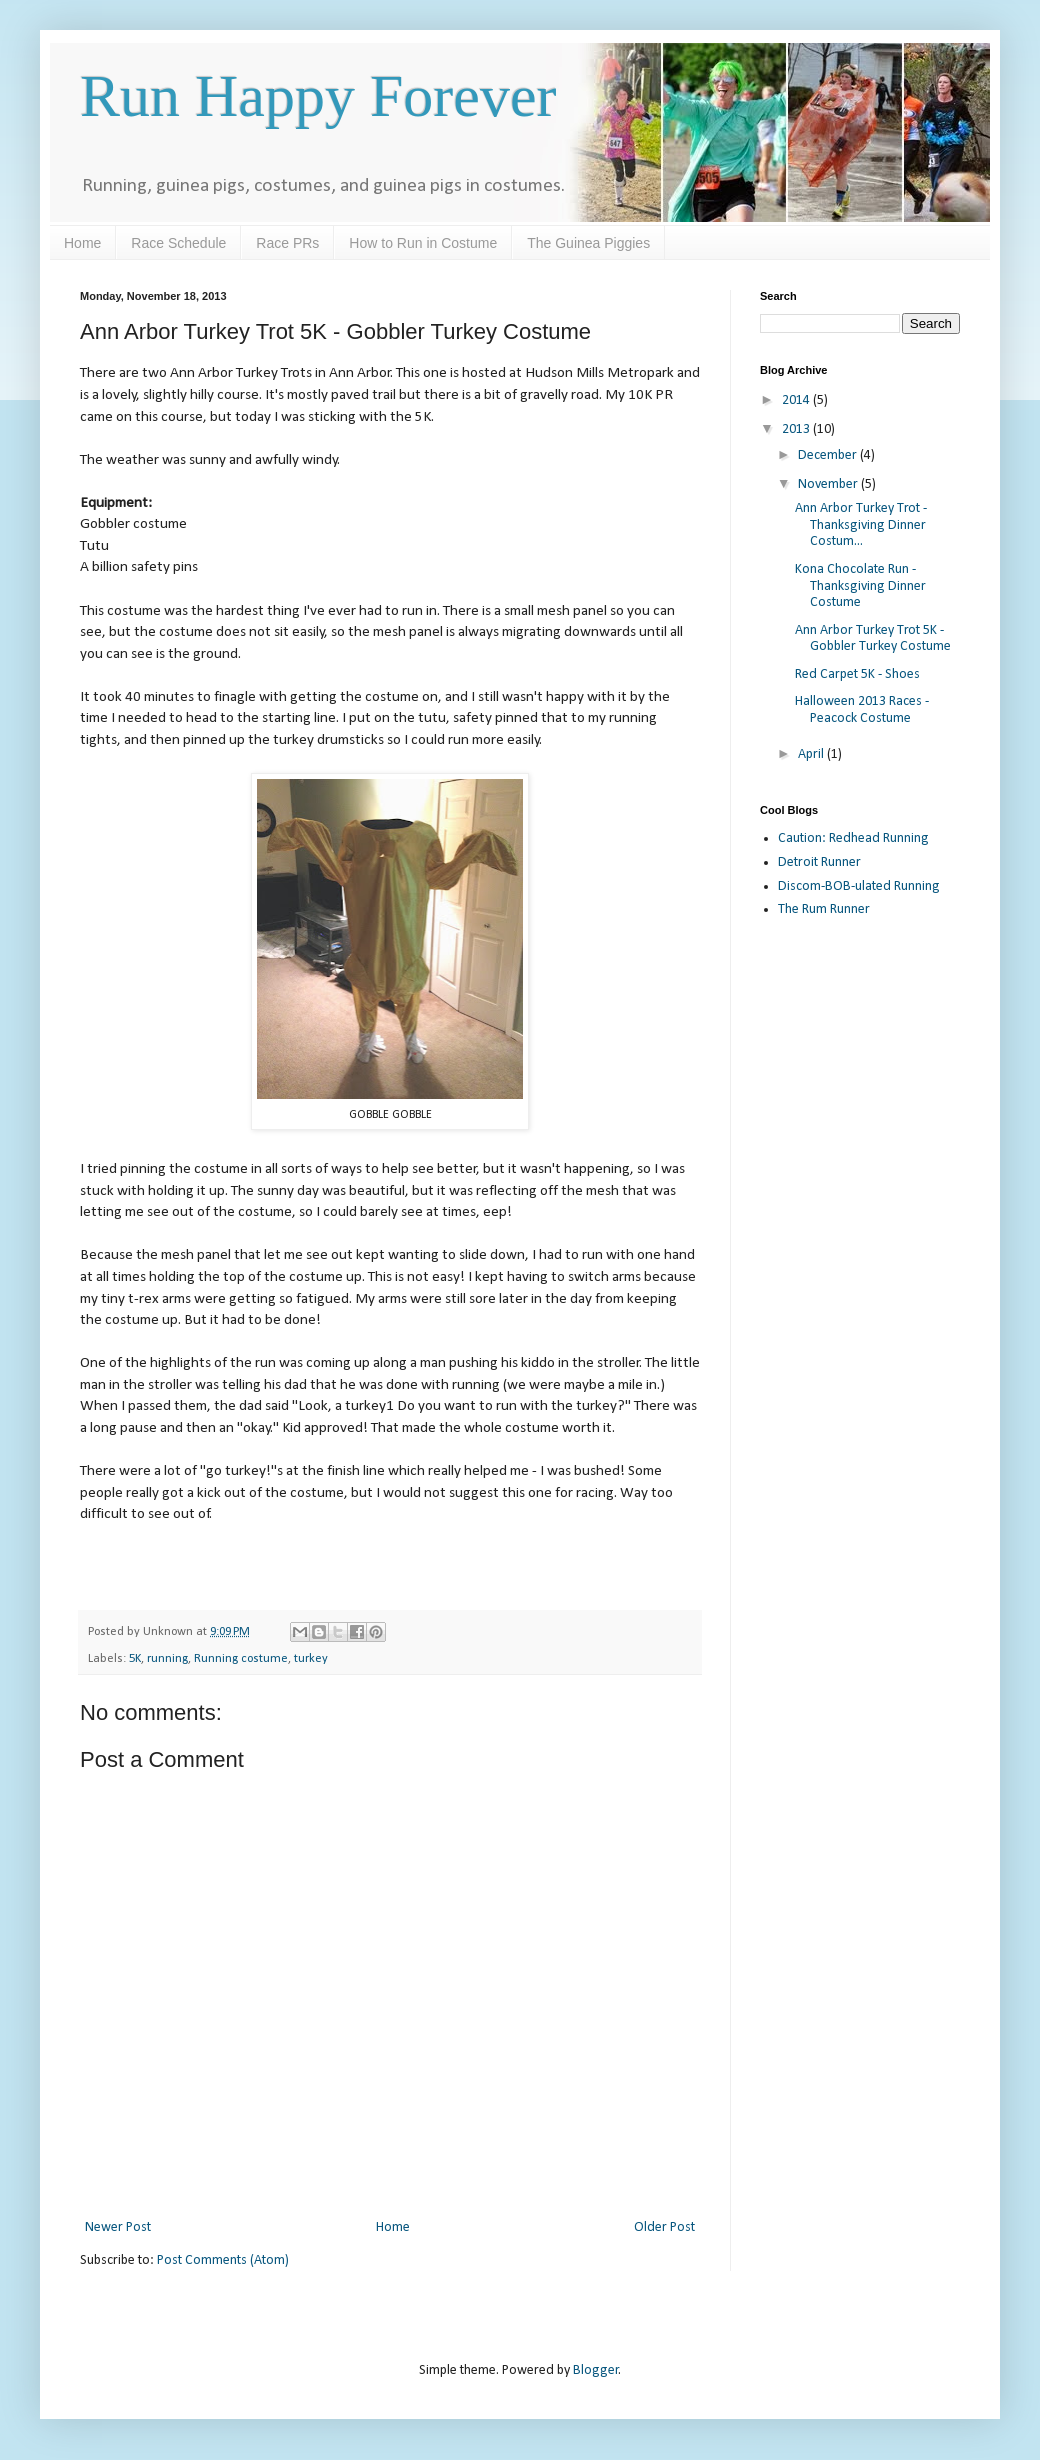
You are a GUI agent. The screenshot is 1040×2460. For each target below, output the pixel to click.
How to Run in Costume (423, 243)
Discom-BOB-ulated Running (859, 886)
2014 (797, 400)
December (829, 455)
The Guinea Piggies (588, 243)
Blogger (596, 2370)
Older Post (664, 2227)
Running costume (241, 1659)
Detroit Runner (819, 862)
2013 (797, 429)
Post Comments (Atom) (223, 2260)
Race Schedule (178, 243)
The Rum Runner (824, 909)
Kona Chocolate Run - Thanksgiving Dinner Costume (860, 586)
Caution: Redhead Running (853, 838)
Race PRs (287, 243)
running (167, 1659)
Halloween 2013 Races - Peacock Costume (862, 710)
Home (82, 243)
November (829, 484)
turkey (311, 1659)
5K (135, 1659)
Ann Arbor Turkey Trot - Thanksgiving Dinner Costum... (861, 525)
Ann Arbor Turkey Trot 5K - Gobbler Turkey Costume (873, 639)
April (812, 754)
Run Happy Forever (318, 96)
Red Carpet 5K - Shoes (857, 674)
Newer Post (118, 2227)
